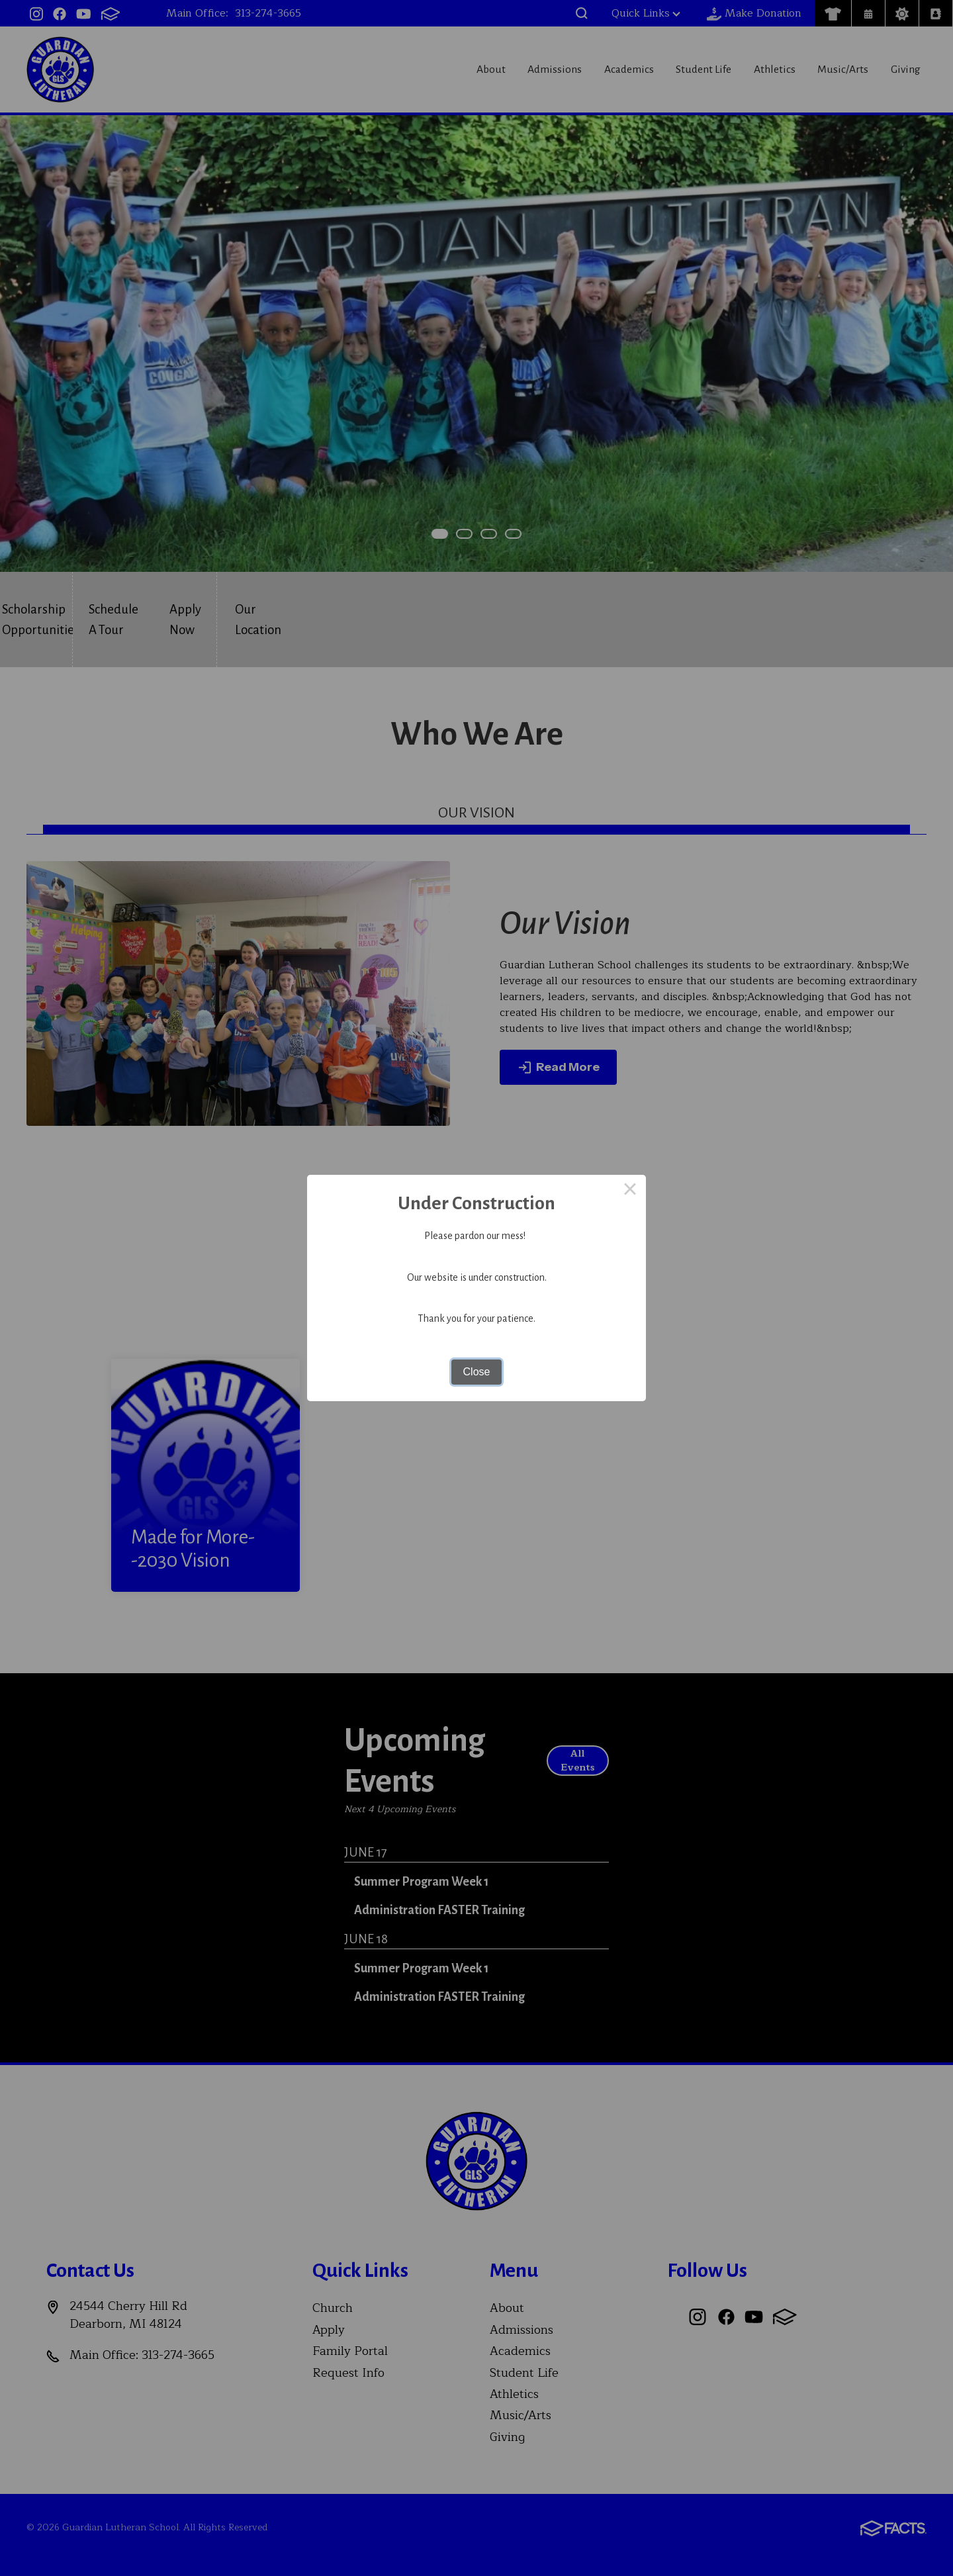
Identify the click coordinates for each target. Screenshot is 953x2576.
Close (476, 1371)
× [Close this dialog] (630, 1191)
